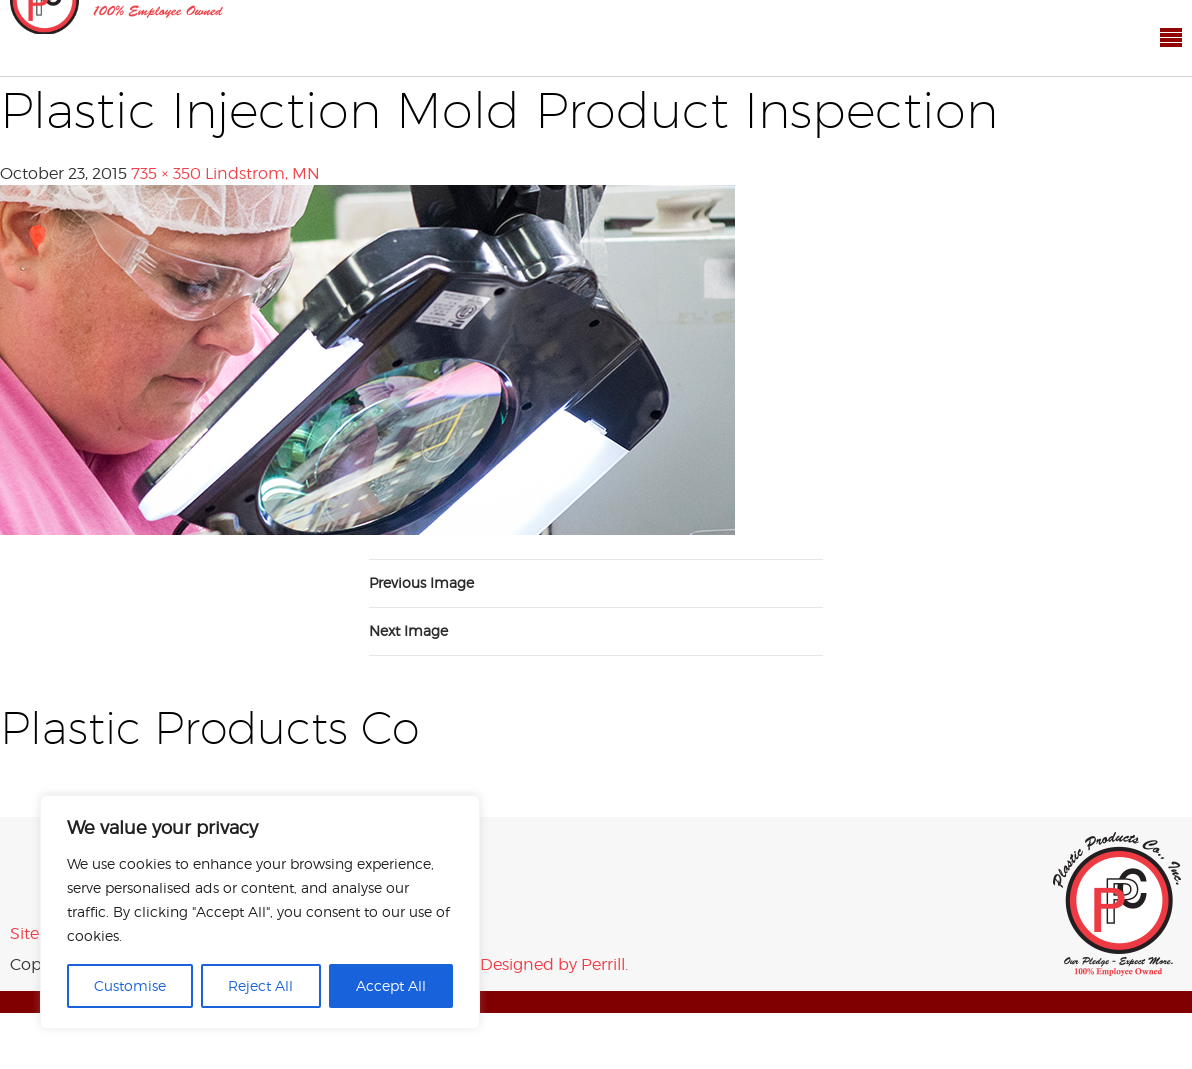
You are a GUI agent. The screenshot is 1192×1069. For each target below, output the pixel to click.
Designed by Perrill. (554, 964)
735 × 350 (166, 173)
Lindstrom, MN (262, 173)
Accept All (391, 985)
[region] (260, 912)
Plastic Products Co (1117, 904)
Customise (130, 985)
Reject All (260, 985)
